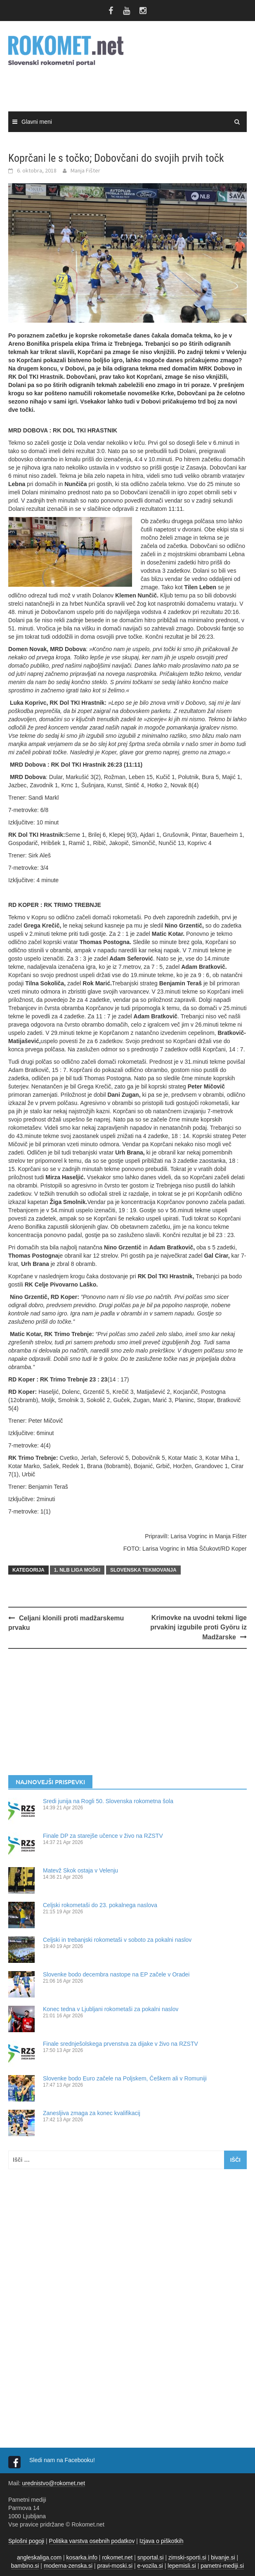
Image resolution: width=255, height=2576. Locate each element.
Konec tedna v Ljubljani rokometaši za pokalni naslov (110, 2009)
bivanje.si (223, 2557)
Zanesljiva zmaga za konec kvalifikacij (91, 2113)
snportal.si (150, 2557)
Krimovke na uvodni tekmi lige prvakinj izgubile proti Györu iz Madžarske (198, 1627)
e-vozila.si (150, 2565)
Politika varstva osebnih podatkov (92, 2541)
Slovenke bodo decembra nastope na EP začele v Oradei (116, 1974)
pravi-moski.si (115, 2565)
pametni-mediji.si (222, 2565)
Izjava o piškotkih (161, 2541)
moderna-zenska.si (68, 2565)
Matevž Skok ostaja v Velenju (80, 1870)
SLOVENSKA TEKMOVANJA (143, 1570)
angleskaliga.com (39, 2557)
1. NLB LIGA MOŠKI (77, 1570)
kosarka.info (81, 2557)
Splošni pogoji (26, 2541)
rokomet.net (117, 2557)
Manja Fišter (85, 170)
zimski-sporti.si (187, 2557)
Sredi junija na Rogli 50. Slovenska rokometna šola (108, 1801)
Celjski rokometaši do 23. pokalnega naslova (100, 1905)
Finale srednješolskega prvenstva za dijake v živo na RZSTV (120, 2043)
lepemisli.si (182, 2565)
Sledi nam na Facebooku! (63, 2460)
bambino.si (25, 2565)
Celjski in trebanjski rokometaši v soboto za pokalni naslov (117, 1939)
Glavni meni (36, 121)
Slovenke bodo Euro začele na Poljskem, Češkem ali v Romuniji (125, 2078)
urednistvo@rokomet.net (53, 2483)
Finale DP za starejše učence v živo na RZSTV (103, 1835)
